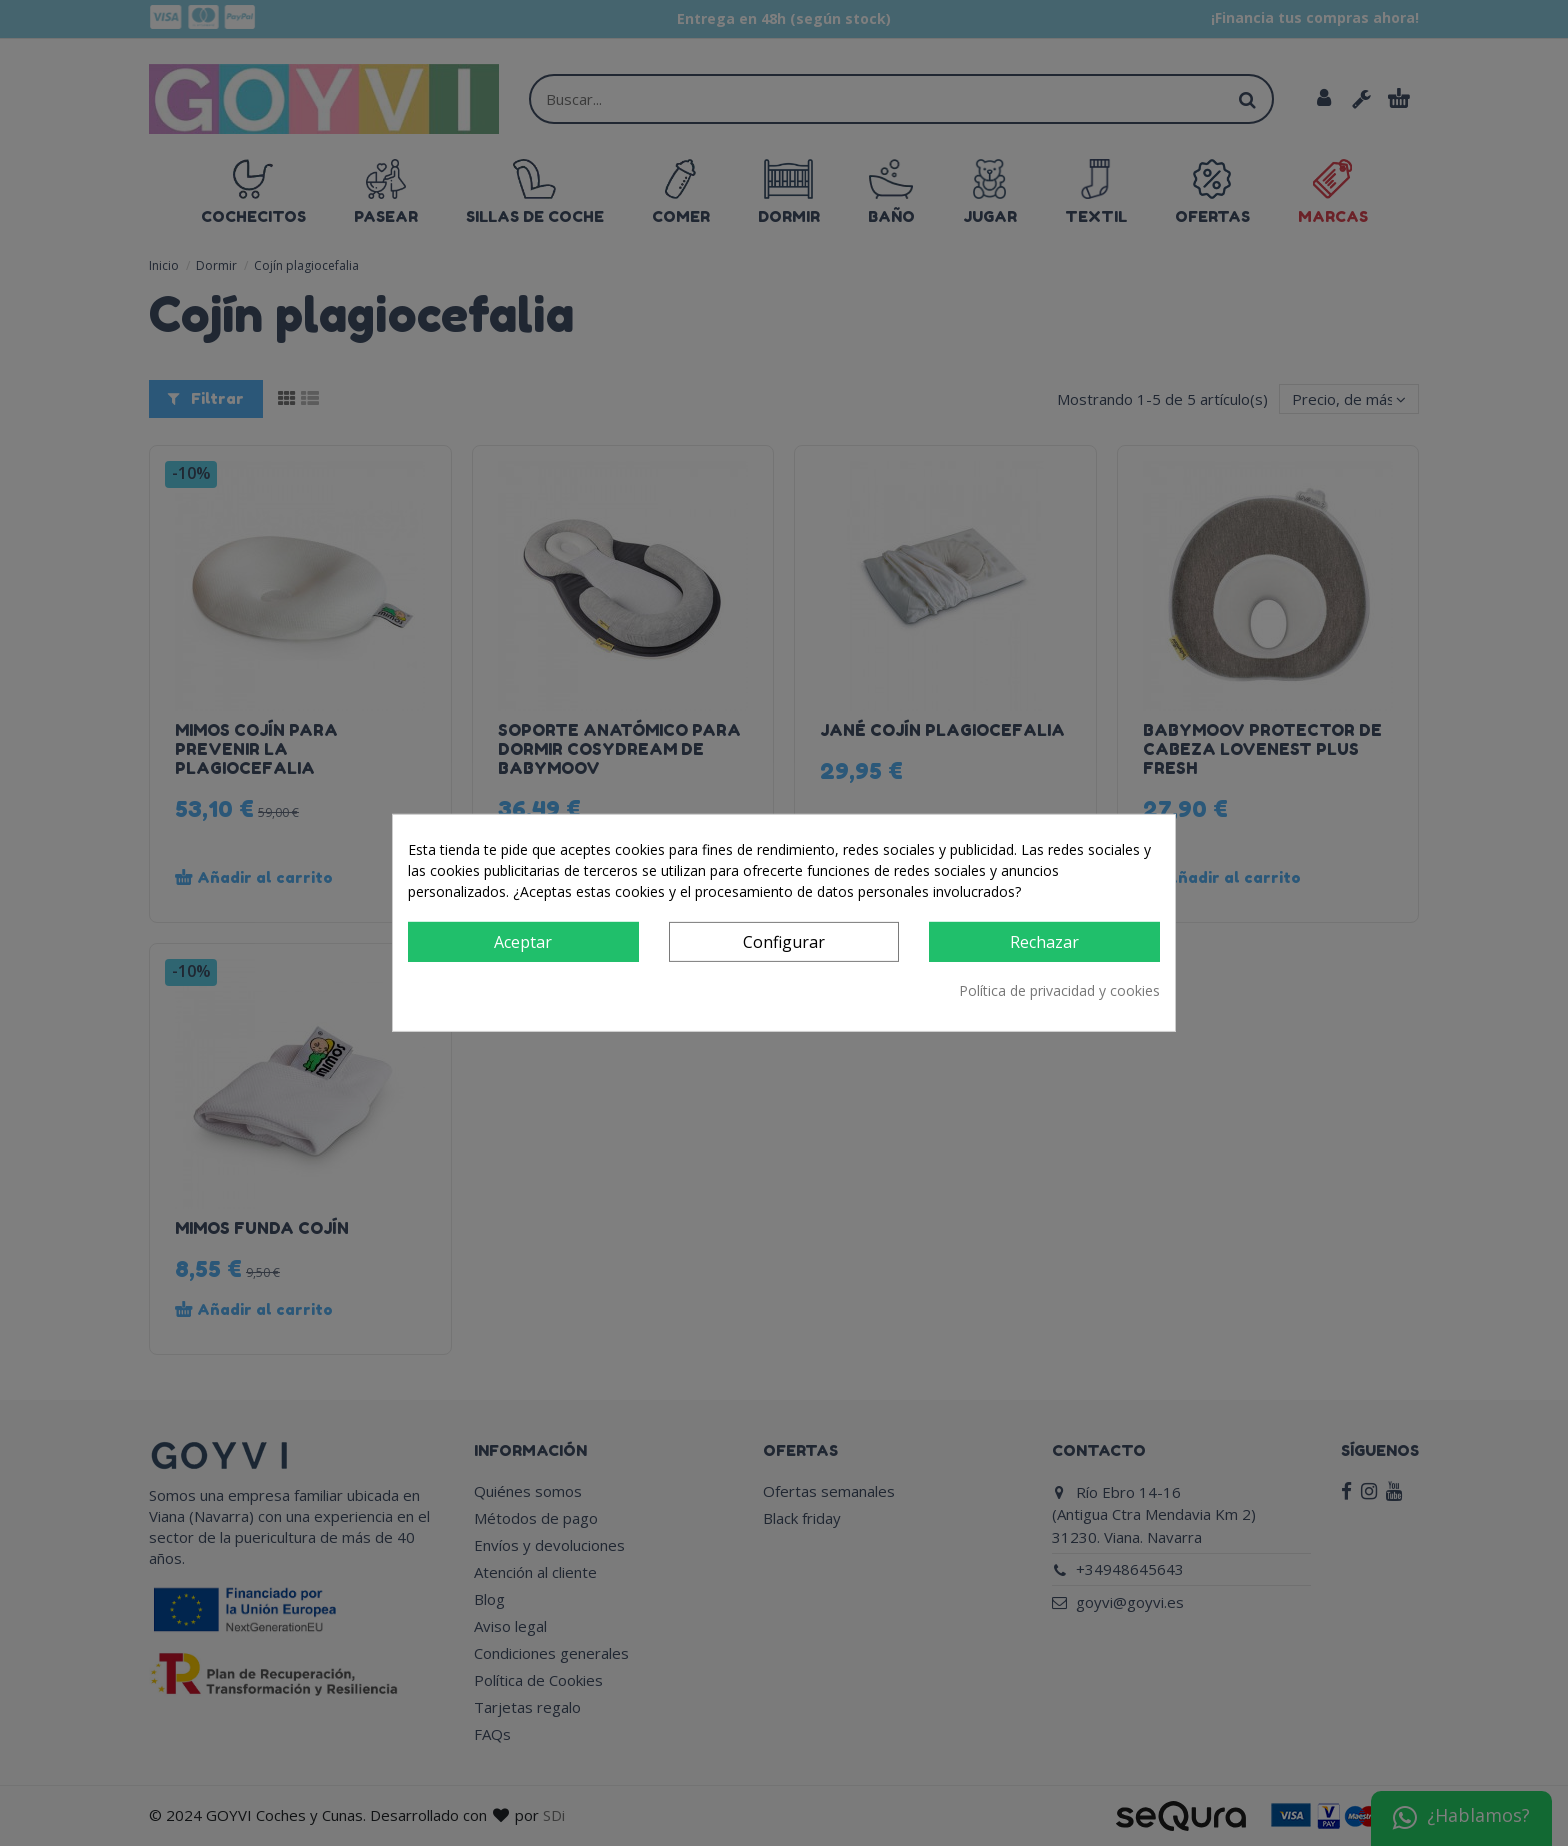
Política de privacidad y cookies (1059, 990)
